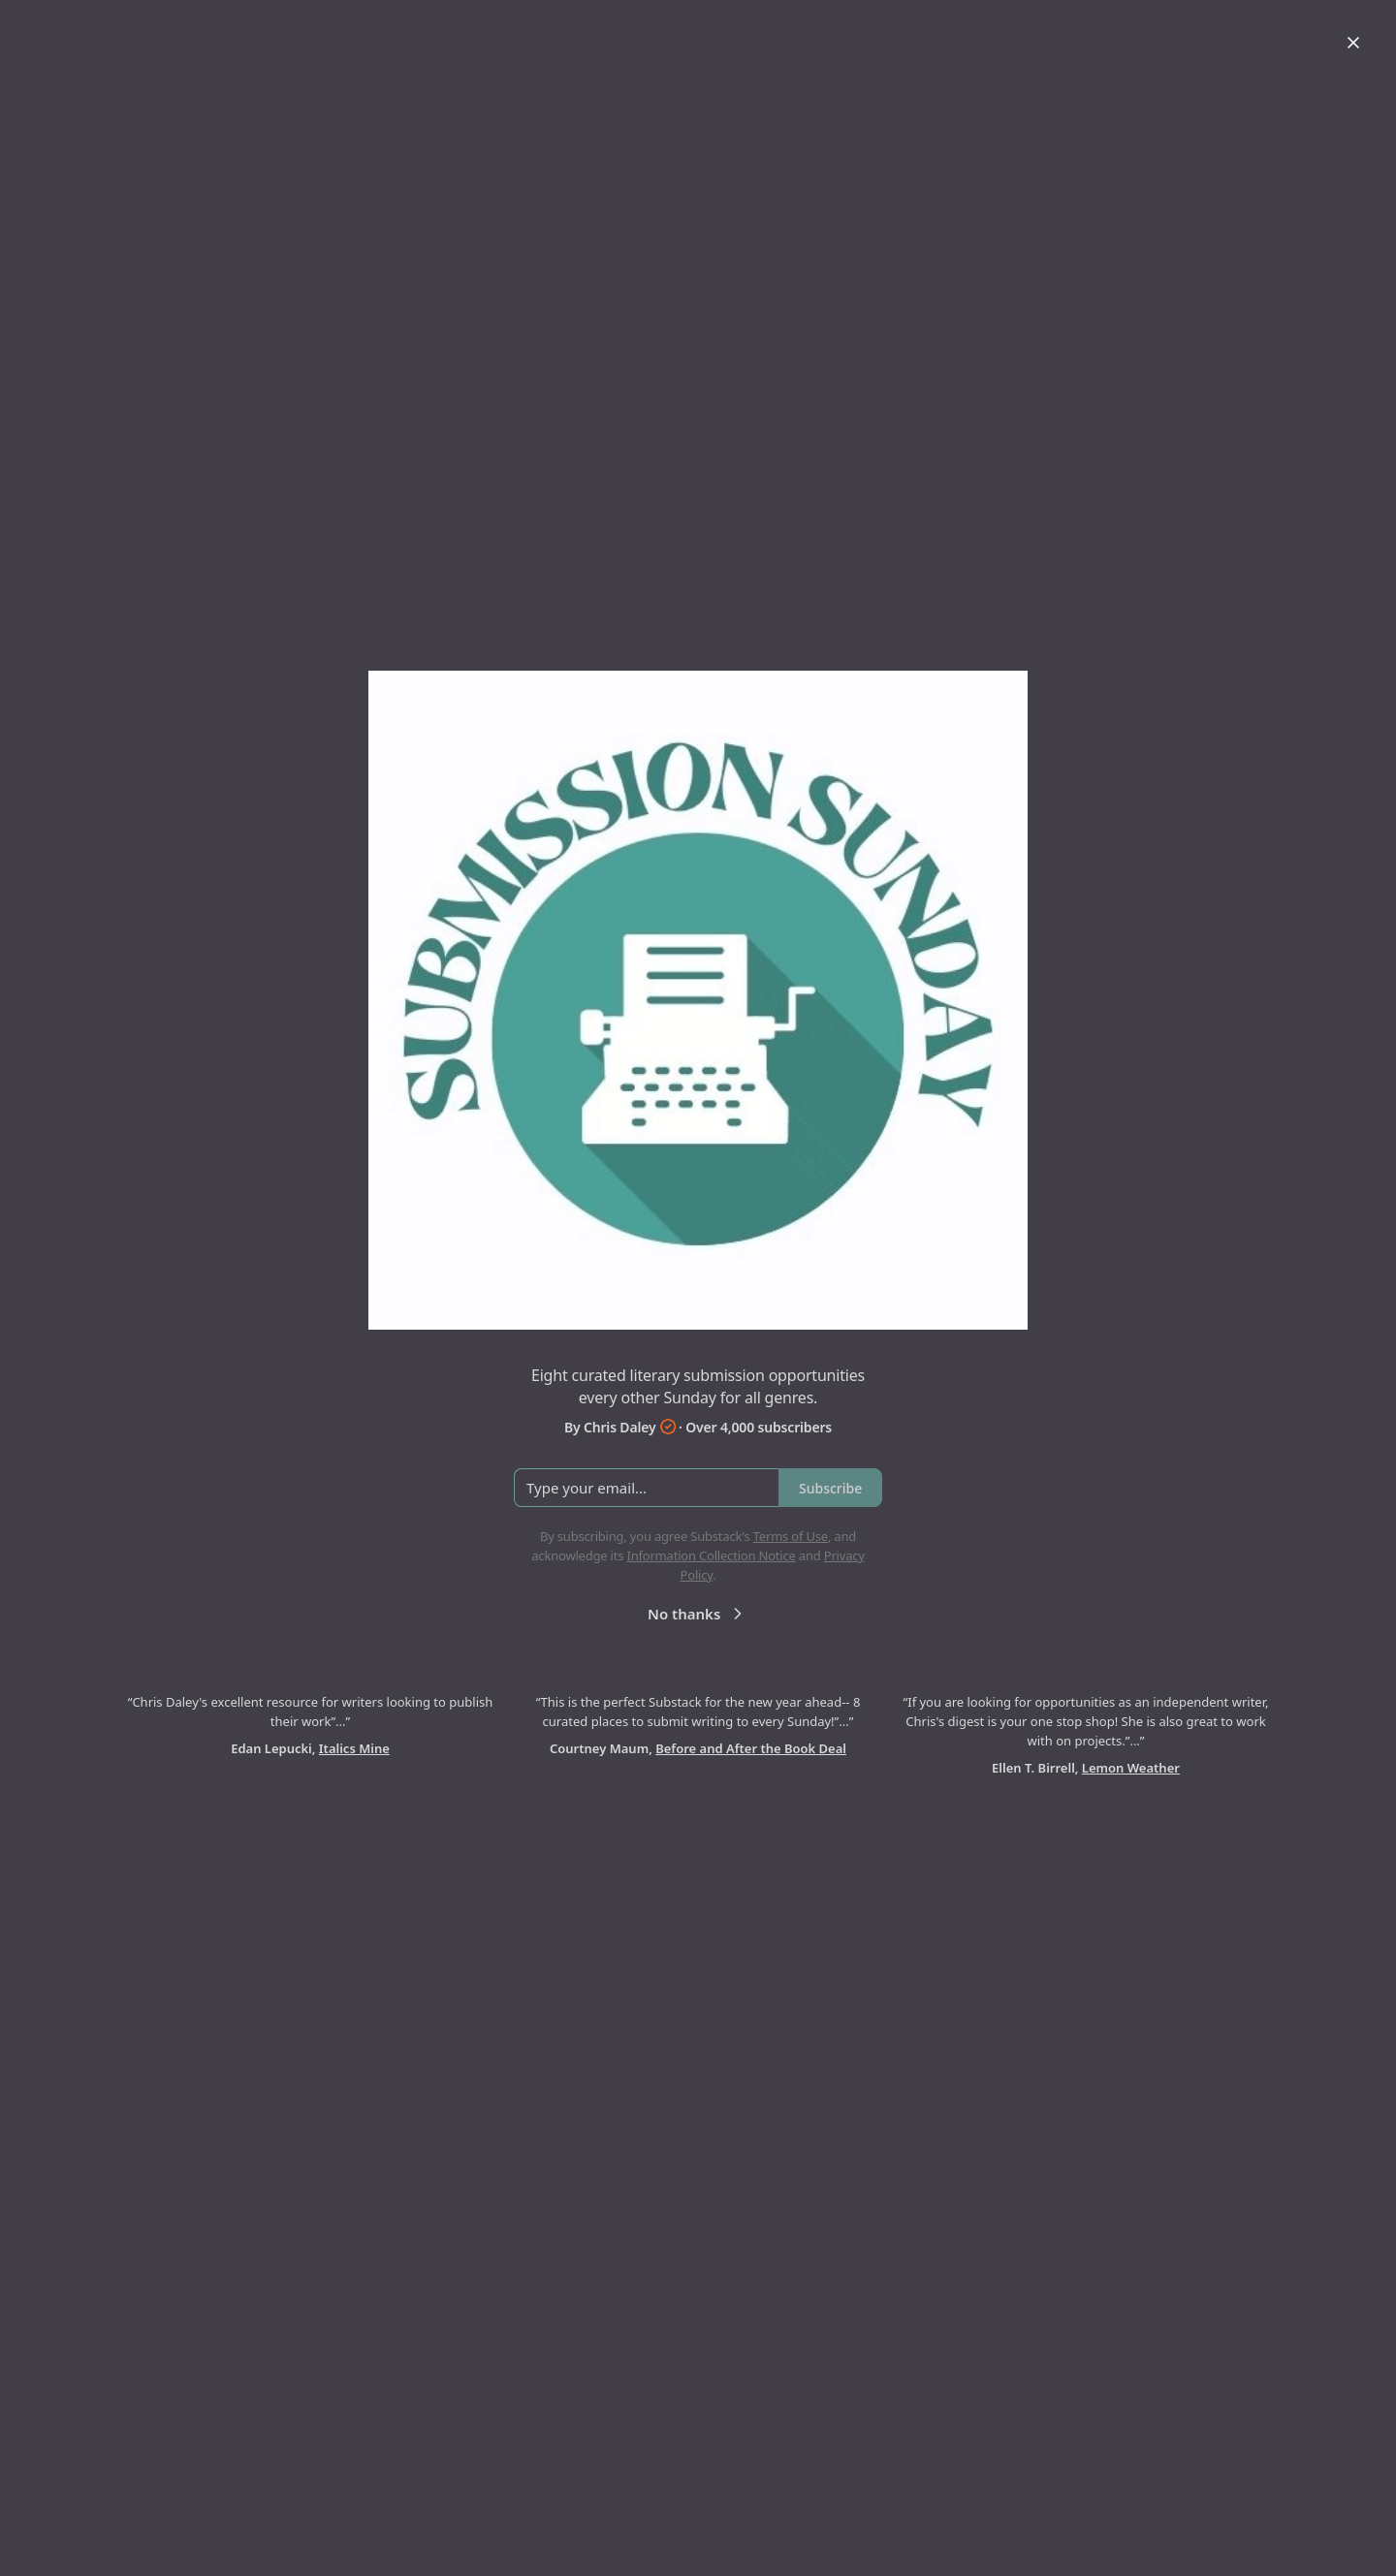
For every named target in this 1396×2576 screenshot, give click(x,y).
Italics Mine (354, 1748)
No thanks (697, 1613)
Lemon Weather (1131, 1767)
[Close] (1353, 42)
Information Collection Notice (710, 1555)
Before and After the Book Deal (750, 1748)
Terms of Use (790, 1536)
